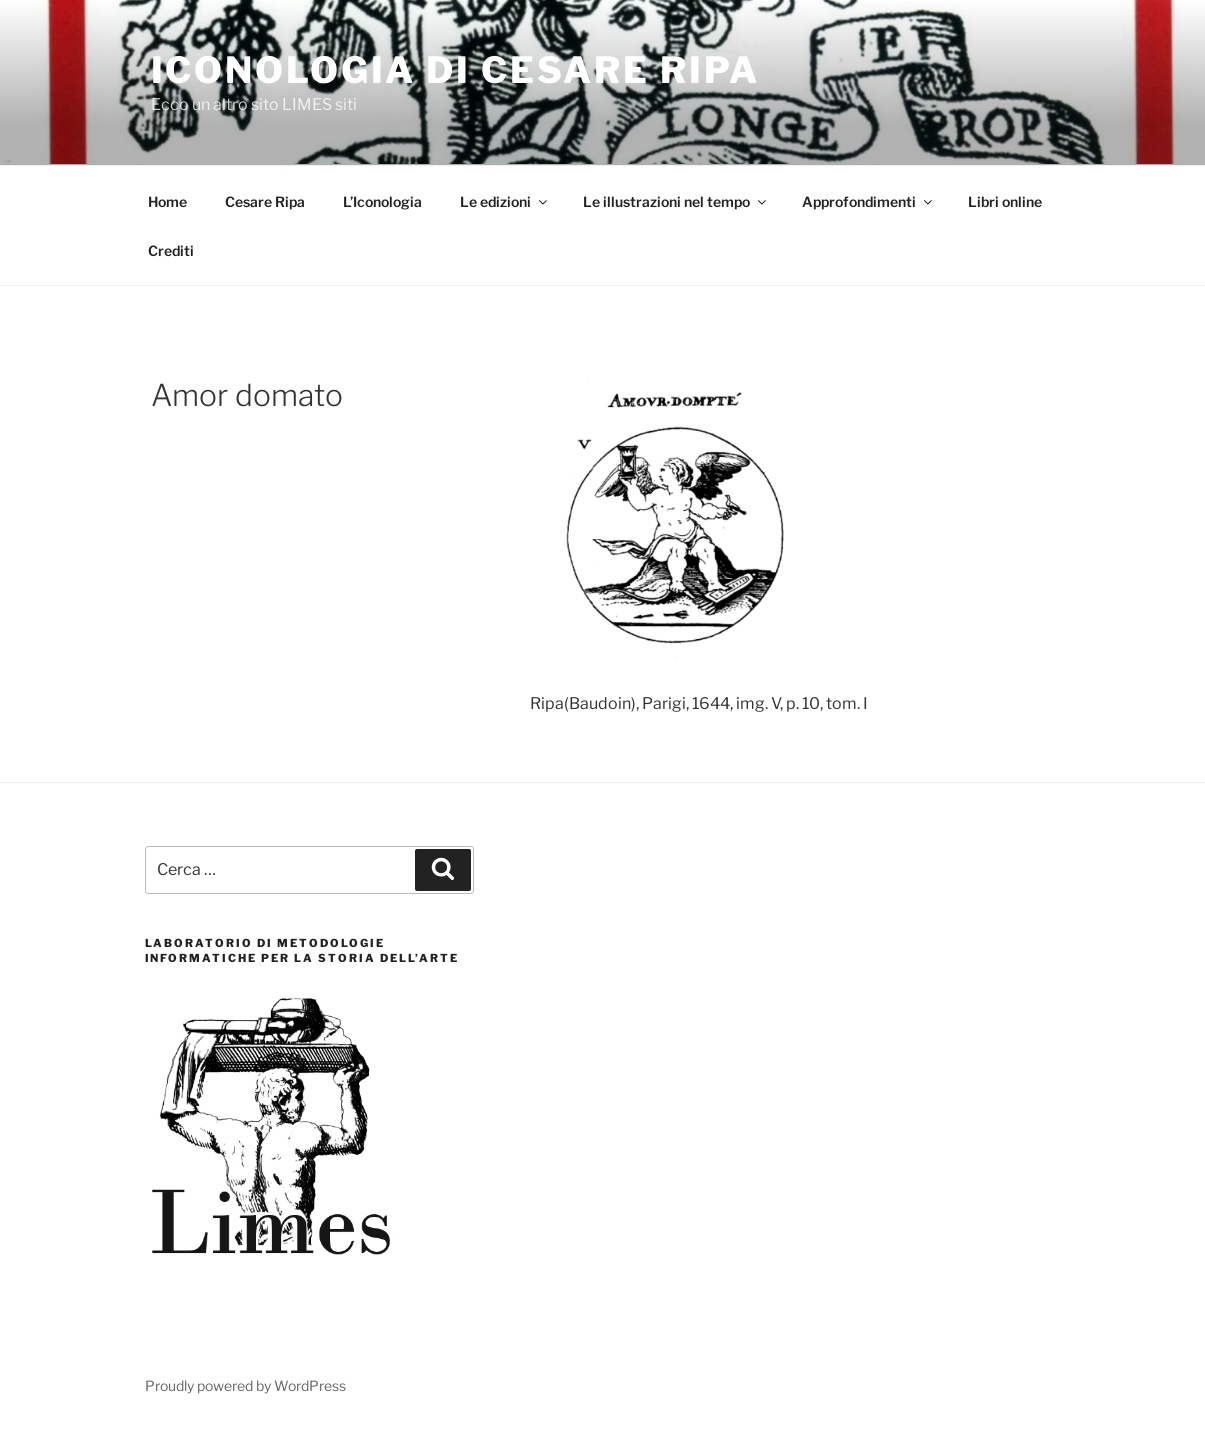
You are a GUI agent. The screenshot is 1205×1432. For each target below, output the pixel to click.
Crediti (171, 250)
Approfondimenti (868, 201)
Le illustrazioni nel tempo (676, 201)
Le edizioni (505, 201)
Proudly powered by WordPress (245, 1385)
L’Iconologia (382, 201)
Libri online (1005, 201)
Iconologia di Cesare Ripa (455, 70)
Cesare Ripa (265, 201)
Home (167, 201)
